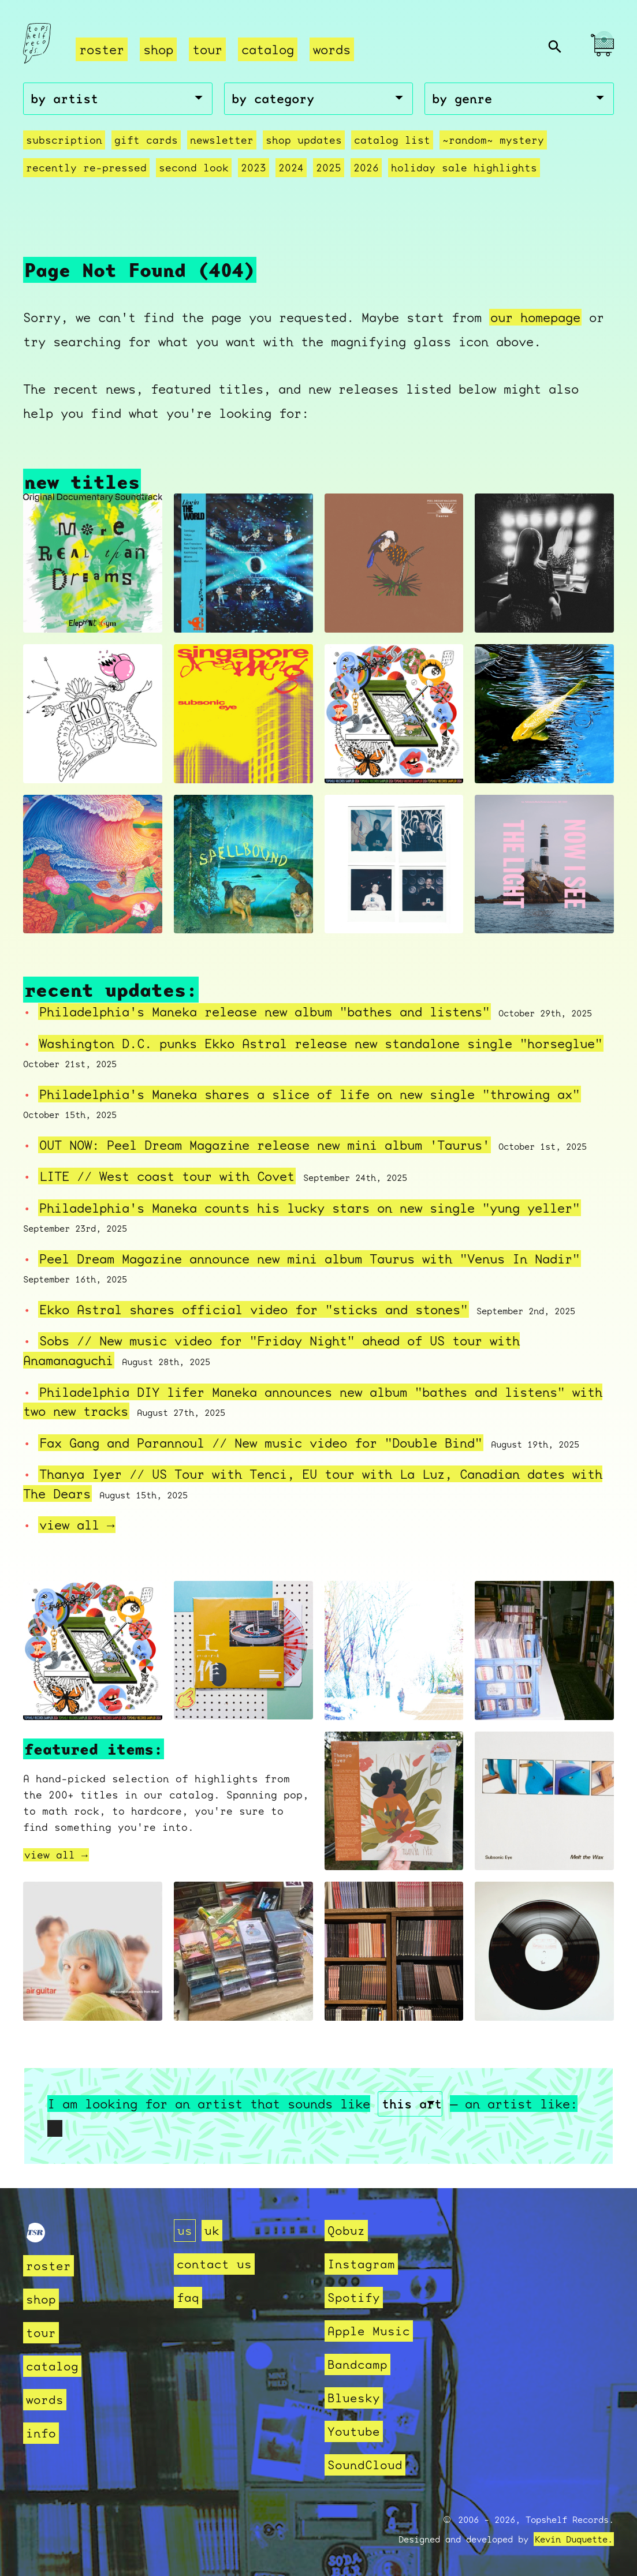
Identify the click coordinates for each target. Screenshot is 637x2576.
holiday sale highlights (464, 167)
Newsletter (222, 140)
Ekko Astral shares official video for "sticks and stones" (253, 1309)
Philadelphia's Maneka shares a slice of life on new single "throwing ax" (309, 1094)
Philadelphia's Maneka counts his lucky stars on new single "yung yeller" (309, 1207)
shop (158, 49)
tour (207, 49)
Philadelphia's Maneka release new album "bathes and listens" (264, 1011)
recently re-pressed (86, 167)
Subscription (64, 140)
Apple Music (368, 2331)
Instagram (361, 2264)
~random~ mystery (493, 140)
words (332, 49)
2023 (253, 167)
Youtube (353, 2431)
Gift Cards (146, 140)
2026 (366, 167)
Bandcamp (357, 2364)
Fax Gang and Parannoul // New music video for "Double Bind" (260, 1442)
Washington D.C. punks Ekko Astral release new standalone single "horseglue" (320, 1043)
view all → (76, 1524)
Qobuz (346, 2230)
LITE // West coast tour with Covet (167, 1176)
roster (101, 49)
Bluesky (353, 2398)
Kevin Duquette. (574, 2539)
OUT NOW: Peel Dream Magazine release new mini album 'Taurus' (264, 1144)
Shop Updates (304, 140)
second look (194, 167)
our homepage (535, 317)
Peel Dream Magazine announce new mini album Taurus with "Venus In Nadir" (309, 1258)
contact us (214, 2264)
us (184, 2230)
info (41, 2433)
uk (211, 2230)
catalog (267, 49)
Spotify (353, 2297)
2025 (328, 167)
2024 (291, 167)
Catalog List (392, 140)
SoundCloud (365, 2465)
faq (188, 2297)
